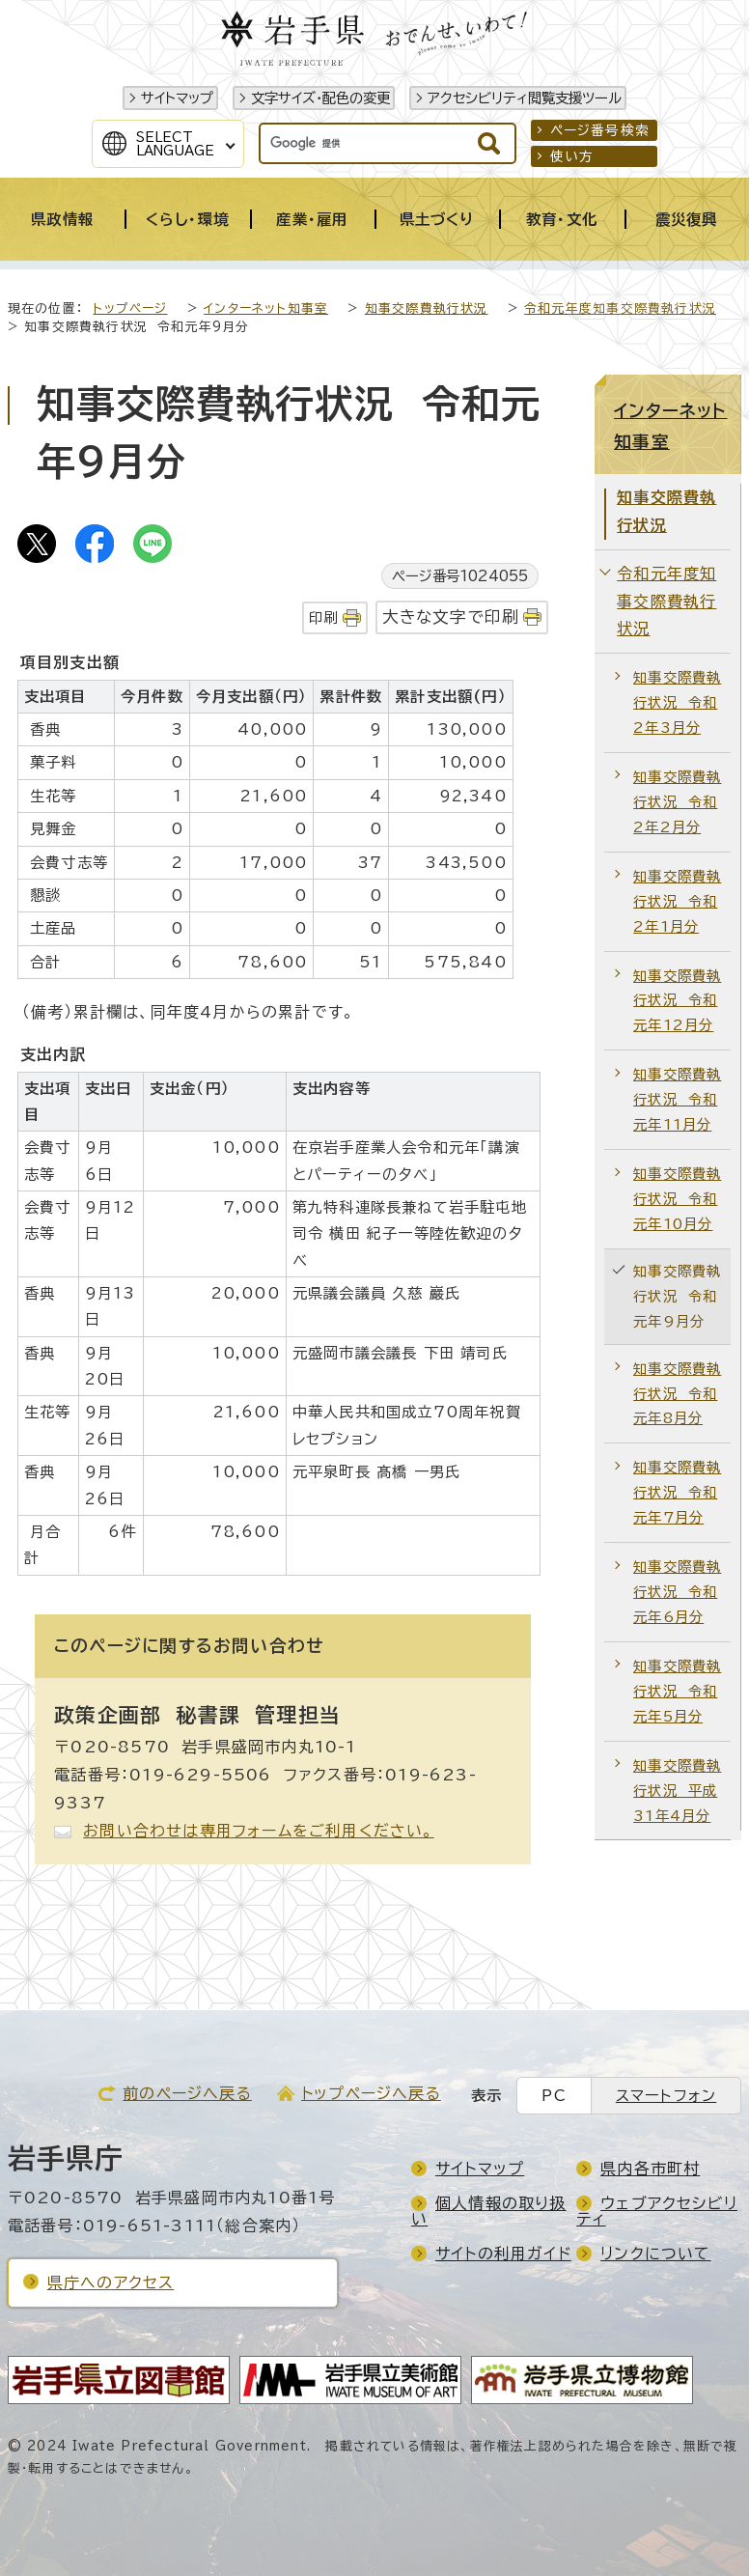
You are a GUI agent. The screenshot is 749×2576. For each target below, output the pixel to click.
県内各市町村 (650, 2168)
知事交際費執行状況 (426, 308)
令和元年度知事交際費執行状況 (620, 308)
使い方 (572, 156)
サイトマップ (177, 98)
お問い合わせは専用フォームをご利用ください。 (258, 1830)
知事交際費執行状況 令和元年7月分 (677, 1492)
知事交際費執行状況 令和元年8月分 (677, 1393)
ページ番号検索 (600, 130)
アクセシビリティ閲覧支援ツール (525, 98)
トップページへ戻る (371, 2093)
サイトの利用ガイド (503, 2253)
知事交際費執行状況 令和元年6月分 (677, 1591)
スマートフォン (666, 2095)
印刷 (323, 617)
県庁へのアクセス (111, 2282)
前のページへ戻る (187, 2093)
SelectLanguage (175, 143)
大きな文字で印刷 (451, 616)
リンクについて (655, 2253)
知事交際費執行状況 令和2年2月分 (677, 802)
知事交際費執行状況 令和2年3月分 (677, 702)
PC (553, 2095)
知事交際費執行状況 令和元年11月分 (677, 1099)
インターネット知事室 (266, 308)
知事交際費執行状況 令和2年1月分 (677, 901)
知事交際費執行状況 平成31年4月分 (677, 1790)
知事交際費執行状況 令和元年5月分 (677, 1691)
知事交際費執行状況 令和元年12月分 (677, 1000)
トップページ (130, 308)
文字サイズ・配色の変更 (320, 98)
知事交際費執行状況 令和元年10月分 (677, 1198)
